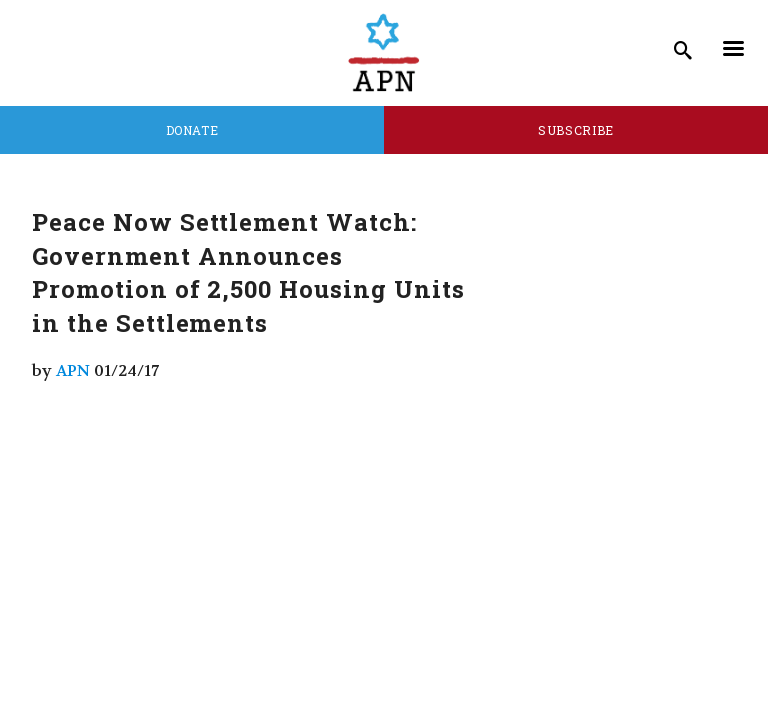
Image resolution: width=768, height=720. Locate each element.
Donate (192, 130)
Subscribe (576, 130)
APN (73, 370)
